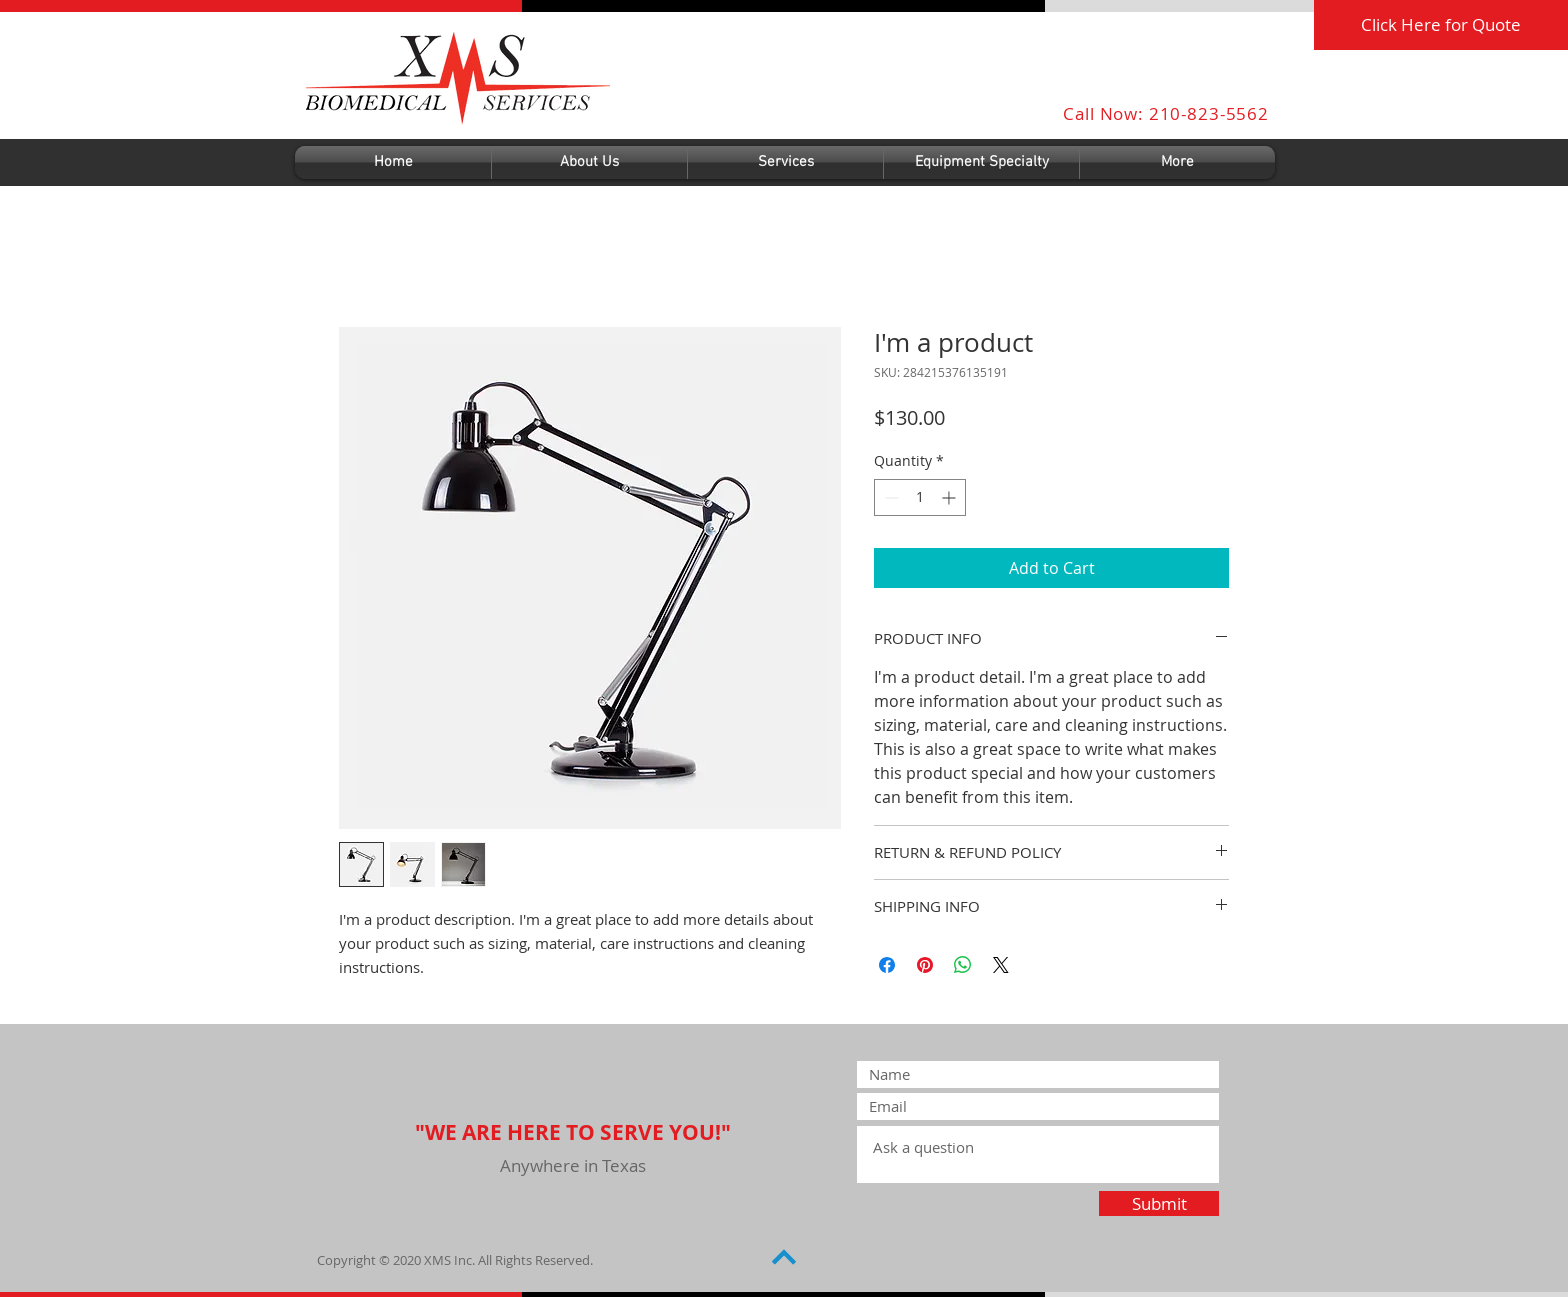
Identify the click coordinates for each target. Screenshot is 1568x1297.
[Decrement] (889, 497)
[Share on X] (1001, 965)
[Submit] (1159, 1203)
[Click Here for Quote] (1441, 25)
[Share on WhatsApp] (963, 965)
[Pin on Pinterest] (925, 965)
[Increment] (950, 497)
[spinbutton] (920, 497)
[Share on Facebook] (887, 965)
